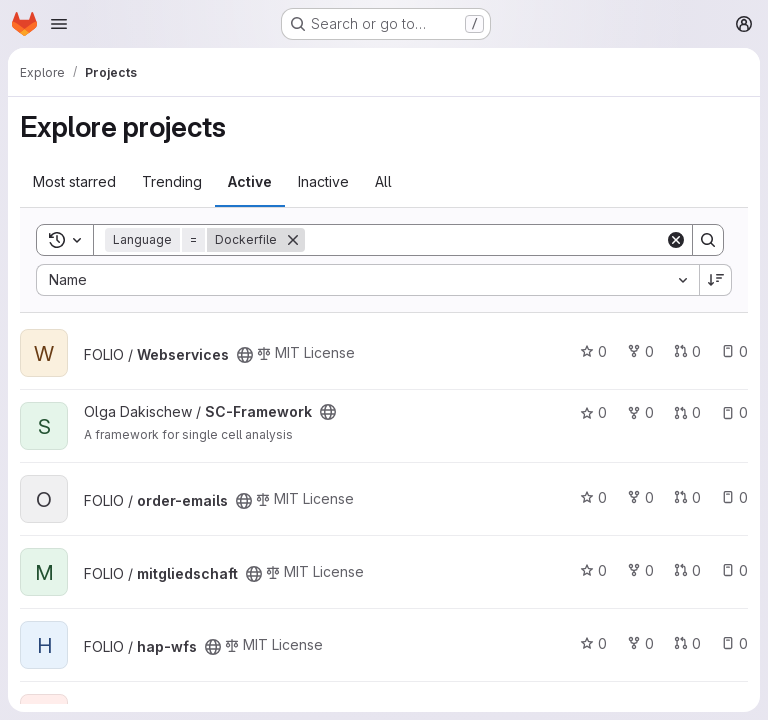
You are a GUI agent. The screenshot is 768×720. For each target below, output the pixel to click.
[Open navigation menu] (59, 24)
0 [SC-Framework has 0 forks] (640, 412)
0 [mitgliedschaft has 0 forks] (640, 570)
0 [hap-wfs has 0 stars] (593, 643)
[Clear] (676, 240)
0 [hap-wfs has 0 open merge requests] (687, 643)
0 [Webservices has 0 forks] (640, 351)
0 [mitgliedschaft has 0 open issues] (734, 570)
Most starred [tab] (74, 181)
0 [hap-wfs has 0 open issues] (734, 643)
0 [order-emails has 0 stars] (593, 497)
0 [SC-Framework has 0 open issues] (734, 412)
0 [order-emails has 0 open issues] (734, 497)
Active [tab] (250, 181)
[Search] (485, 240)
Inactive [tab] (323, 181)
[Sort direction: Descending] (716, 280)
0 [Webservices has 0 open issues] (734, 351)
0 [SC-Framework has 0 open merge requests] (687, 412)
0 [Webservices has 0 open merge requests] (687, 351)
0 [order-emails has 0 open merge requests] (687, 497)
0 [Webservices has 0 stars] (593, 351)
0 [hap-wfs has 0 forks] (640, 643)
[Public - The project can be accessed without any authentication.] (245, 355)
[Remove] (293, 240)
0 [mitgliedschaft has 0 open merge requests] (687, 570)
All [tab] (383, 181)
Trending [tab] (172, 181)
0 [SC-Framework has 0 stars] (593, 412)
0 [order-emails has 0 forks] (640, 497)
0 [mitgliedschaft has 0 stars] (593, 570)
